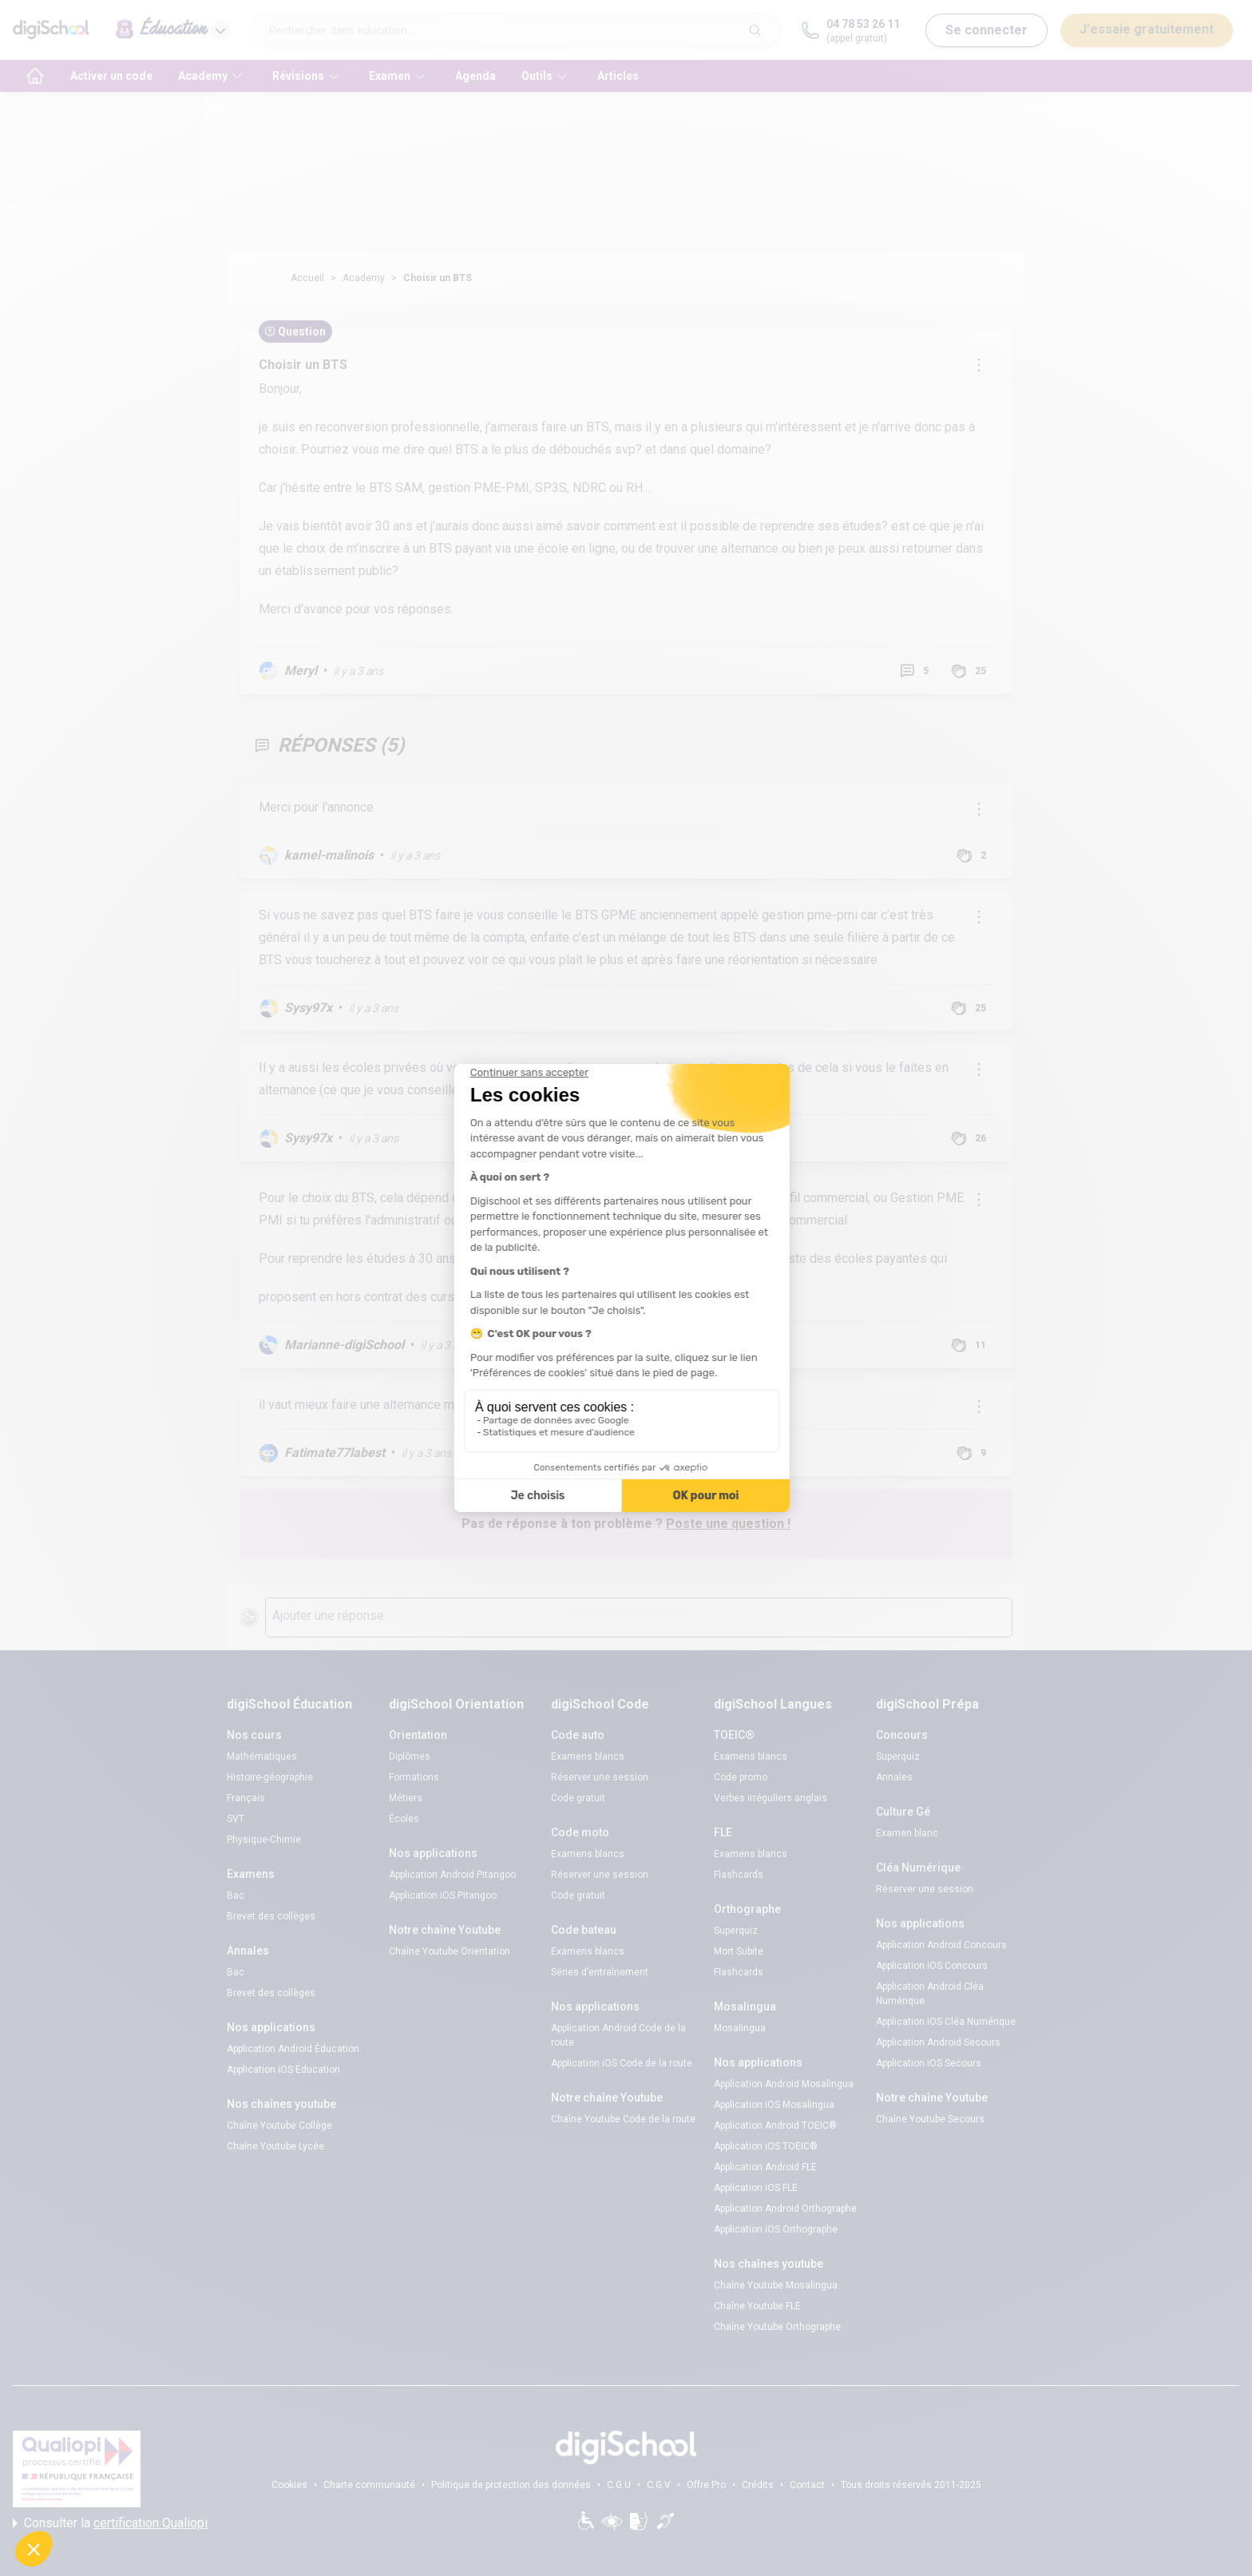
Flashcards (738, 1874)
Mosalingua (740, 2028)
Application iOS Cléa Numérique (946, 2021)
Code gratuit (578, 1798)
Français (246, 1798)
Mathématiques (262, 1756)
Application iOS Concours (932, 1965)
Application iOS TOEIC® (766, 2146)
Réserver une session (599, 1777)
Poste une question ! (728, 1523)
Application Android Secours (938, 2042)
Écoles (404, 1818)
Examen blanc (907, 1833)
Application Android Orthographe (785, 2208)
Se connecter (986, 30)
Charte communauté (369, 2485)
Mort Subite (738, 1951)
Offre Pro (706, 2485)
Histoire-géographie (270, 1777)
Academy (364, 278)
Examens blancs (587, 1756)
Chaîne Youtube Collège (279, 2125)
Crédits (758, 2485)
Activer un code (111, 75)
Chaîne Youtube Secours (930, 2119)
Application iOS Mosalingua (774, 2104)
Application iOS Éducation (283, 2069)
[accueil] (35, 76)
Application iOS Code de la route (621, 2063)
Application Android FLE (765, 2167)
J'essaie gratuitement (1147, 29)
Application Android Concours (941, 1945)
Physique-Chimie (264, 1839)
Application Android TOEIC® (775, 2125)
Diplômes (409, 1756)
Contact (807, 2485)
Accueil (307, 278)
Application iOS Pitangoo (443, 1895)
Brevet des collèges (271, 1916)
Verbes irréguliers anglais (770, 1798)
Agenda (475, 75)
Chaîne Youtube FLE (757, 2306)
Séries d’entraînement (599, 1972)
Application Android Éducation (293, 2048)
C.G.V (659, 2485)
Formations (414, 1777)
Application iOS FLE (756, 2187)
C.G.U (619, 2485)
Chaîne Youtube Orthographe (777, 2326)
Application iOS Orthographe (776, 2229)
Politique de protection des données (511, 2485)
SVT (235, 1818)
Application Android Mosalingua (784, 2084)
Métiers (405, 1798)
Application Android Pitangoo (452, 1874)
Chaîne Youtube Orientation (449, 1951)
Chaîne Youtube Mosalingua (776, 2285)
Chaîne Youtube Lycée (275, 2146)
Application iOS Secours (928, 2063)
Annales (894, 1777)
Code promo (740, 1777)
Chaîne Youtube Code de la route (623, 2119)
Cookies (289, 2485)
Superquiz (736, 1930)
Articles (618, 75)
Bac (235, 1895)
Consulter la (110, 2523)
